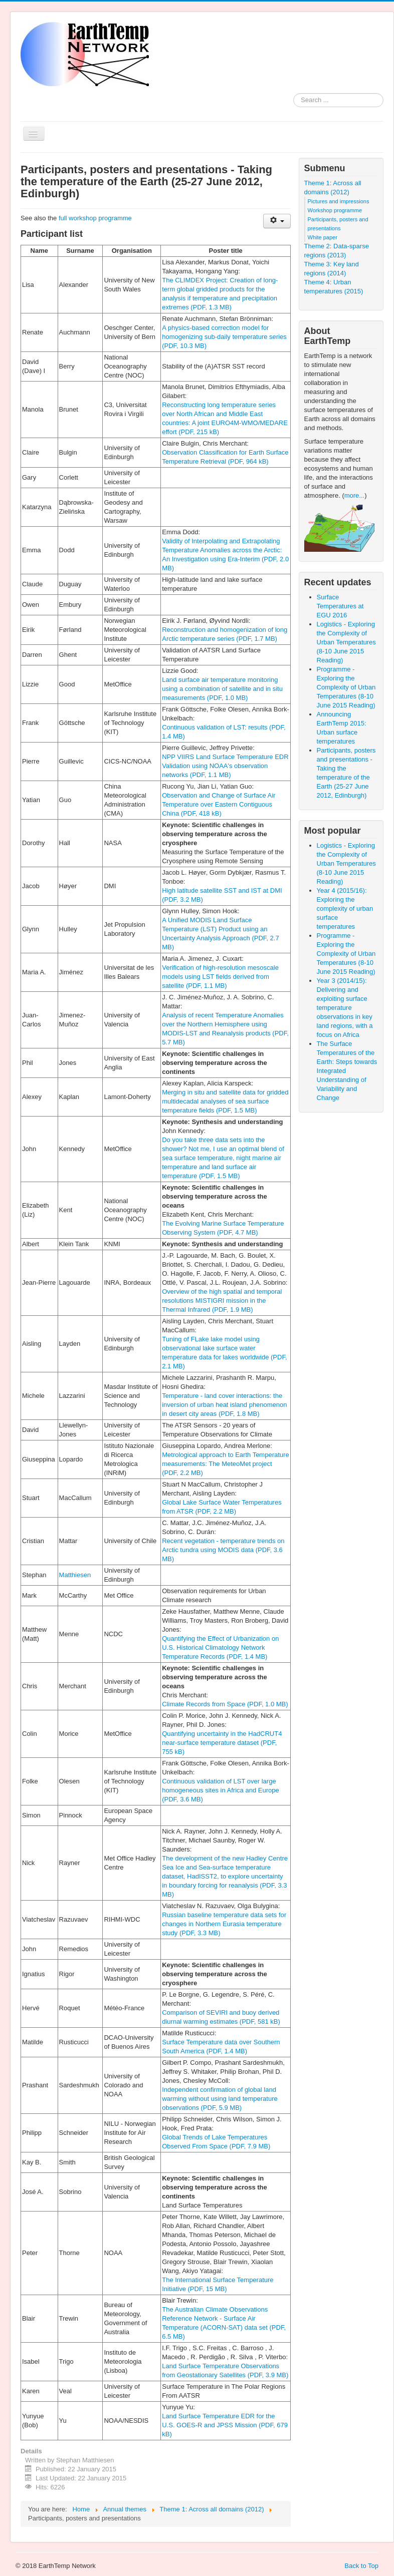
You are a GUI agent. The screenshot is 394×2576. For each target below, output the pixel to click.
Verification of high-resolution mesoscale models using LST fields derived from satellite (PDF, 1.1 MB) (220, 976)
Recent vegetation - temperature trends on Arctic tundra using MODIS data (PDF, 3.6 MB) (223, 1550)
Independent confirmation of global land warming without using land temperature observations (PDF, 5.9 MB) (220, 2098)
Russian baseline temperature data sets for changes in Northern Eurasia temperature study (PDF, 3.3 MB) (224, 1924)
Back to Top (361, 2565)
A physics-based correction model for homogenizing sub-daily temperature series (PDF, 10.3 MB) (224, 336)
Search (293, 100)
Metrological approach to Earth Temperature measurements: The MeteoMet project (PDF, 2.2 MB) (225, 1464)
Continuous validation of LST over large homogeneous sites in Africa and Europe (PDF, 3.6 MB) (220, 1790)
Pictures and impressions (338, 201)
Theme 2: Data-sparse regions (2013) (336, 250)
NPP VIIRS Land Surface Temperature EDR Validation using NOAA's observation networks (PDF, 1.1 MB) (225, 766)
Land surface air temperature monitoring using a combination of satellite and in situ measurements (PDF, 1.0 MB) (222, 688)
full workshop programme (95, 218)
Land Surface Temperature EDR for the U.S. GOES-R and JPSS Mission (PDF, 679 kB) (225, 2425)
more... (354, 495)
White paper (322, 237)
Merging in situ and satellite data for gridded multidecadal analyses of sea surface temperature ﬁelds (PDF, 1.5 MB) (225, 1101)
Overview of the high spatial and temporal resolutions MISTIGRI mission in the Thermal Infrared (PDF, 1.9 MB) (222, 1300)
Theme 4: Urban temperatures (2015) (333, 286)
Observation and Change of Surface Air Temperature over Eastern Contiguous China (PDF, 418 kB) (218, 804)
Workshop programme (335, 210)
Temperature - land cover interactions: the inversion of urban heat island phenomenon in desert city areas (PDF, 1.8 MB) (224, 1404)
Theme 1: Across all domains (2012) (332, 187)
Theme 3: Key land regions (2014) (331, 268)
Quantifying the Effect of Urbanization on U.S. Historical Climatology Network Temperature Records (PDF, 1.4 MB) (220, 1647)
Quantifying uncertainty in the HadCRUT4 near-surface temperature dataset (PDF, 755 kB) (222, 1742)
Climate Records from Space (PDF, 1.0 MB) (225, 1704)
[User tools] (277, 221)
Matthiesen (75, 1575)
